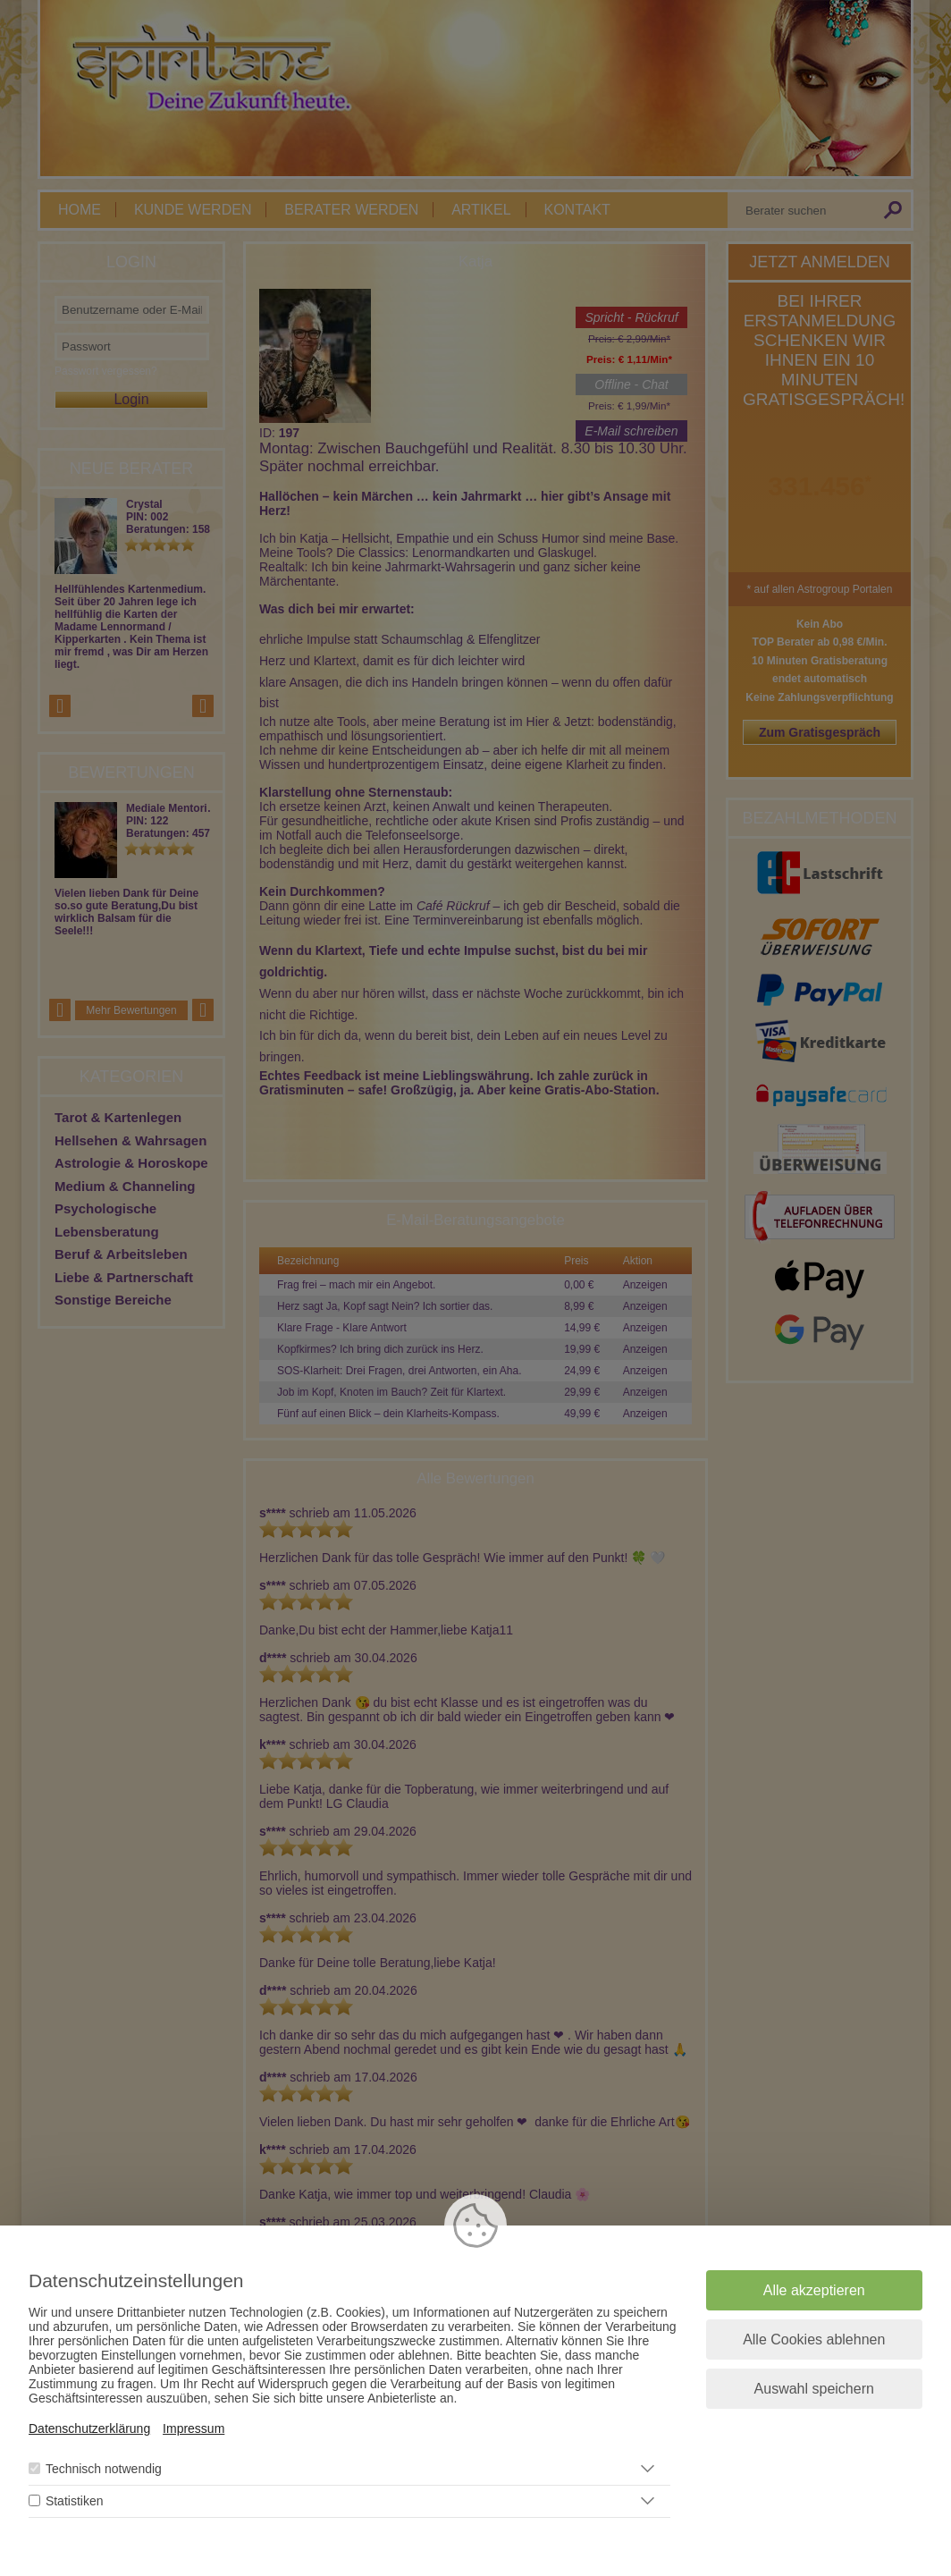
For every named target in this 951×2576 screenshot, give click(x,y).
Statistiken (75, 2501)
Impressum (193, 2428)
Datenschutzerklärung (89, 2428)
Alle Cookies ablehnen (814, 2339)
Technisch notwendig (104, 2469)
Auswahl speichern (814, 2388)
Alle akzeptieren (814, 2290)
